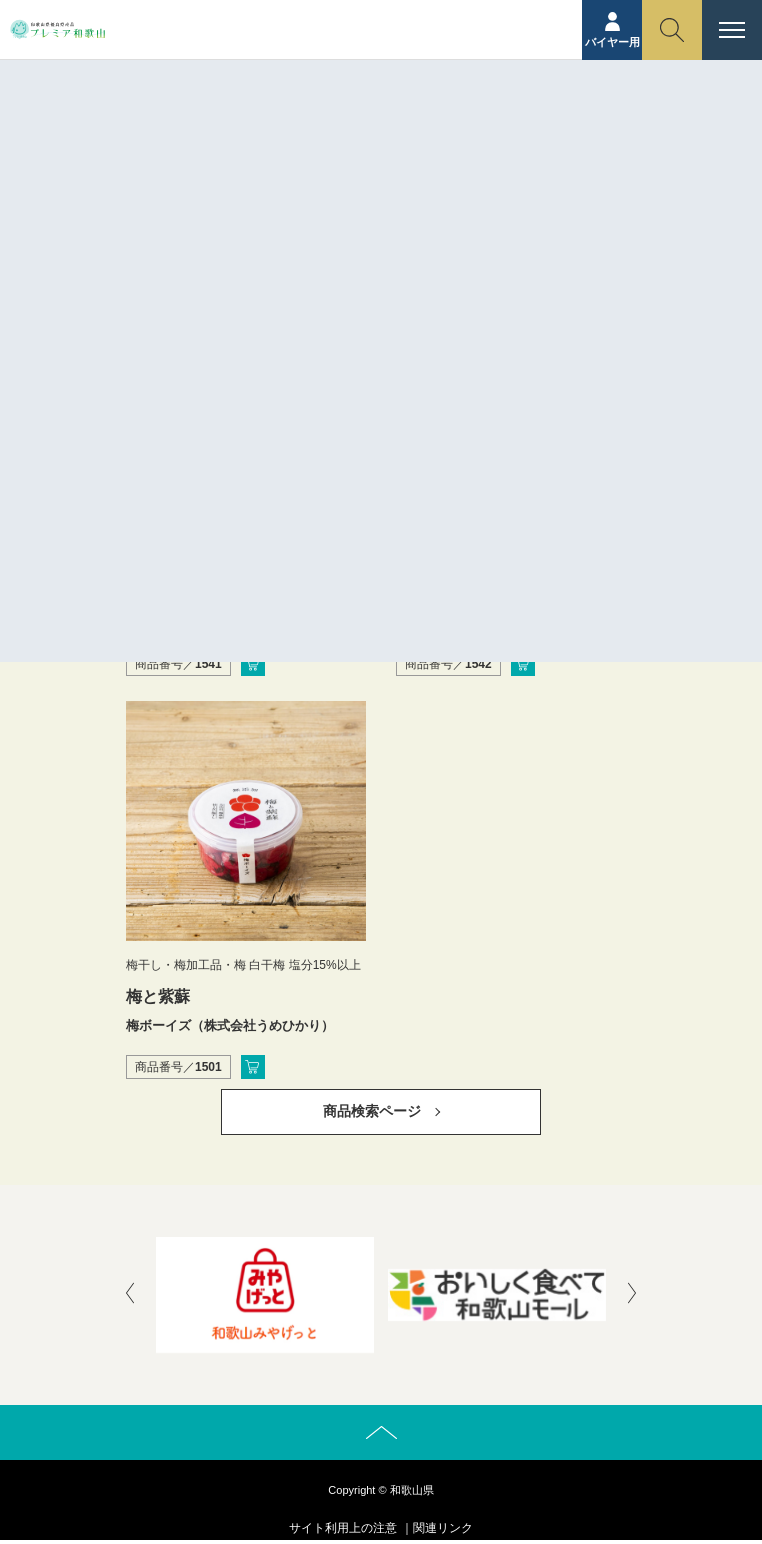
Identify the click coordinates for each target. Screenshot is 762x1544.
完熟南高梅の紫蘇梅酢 (476, 593)
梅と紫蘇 (158, 996)
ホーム (341, 155)
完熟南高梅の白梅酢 (198, 593)
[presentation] (130, 1295)
